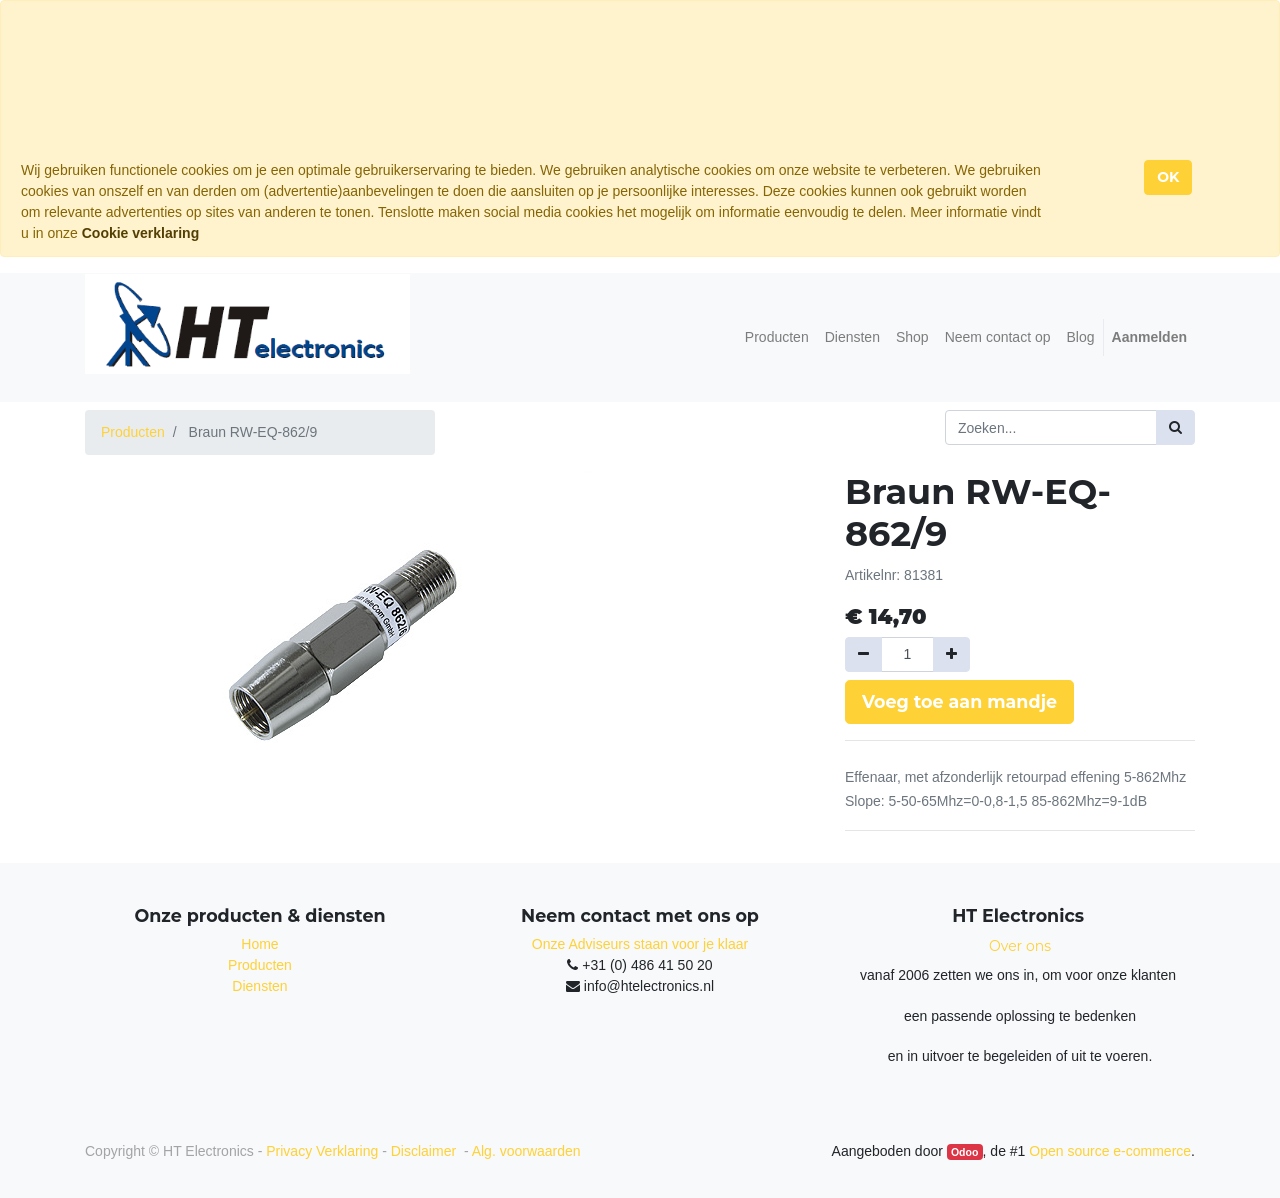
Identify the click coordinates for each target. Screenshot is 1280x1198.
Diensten (259, 986)
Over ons (1020, 946)
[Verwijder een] (863, 654)
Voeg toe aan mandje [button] (959, 701)
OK (1168, 177)
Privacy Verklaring (322, 1151)
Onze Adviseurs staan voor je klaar (640, 944)
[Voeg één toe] (951, 654)
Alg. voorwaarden (526, 1151)
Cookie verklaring (141, 233)
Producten (133, 432)
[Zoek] (1175, 427)
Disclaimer (425, 1151)
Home (259, 944)
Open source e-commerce (1110, 1151)
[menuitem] (777, 337)
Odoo (964, 1152)
